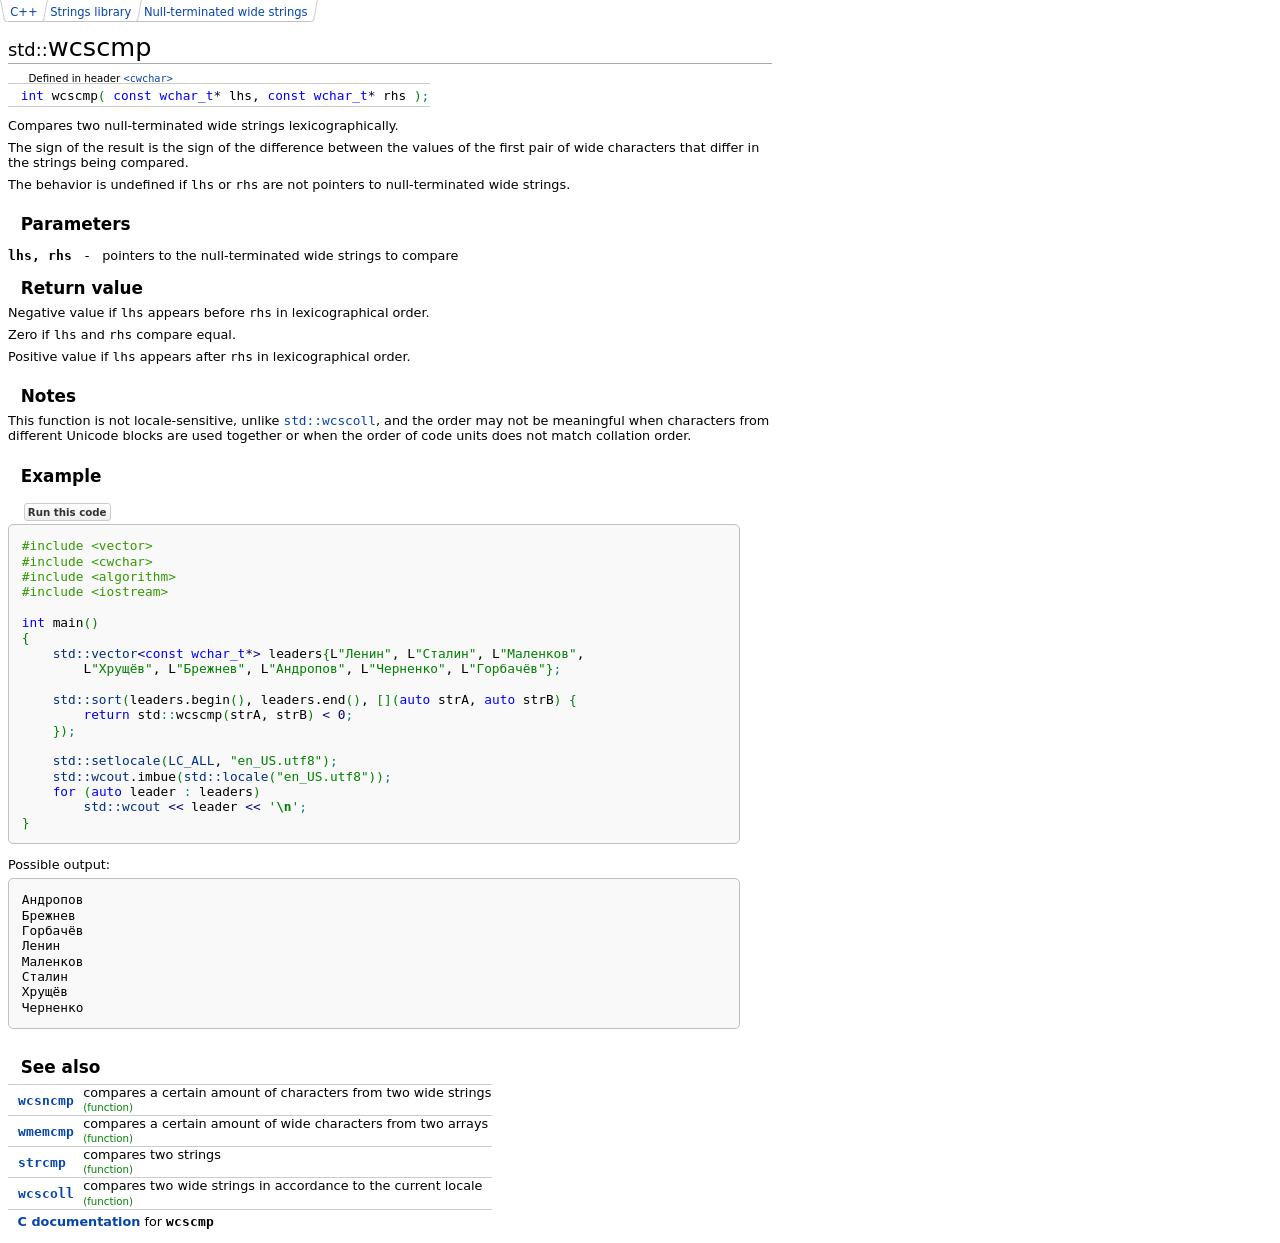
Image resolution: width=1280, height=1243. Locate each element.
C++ (23, 12)
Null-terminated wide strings (226, 12)
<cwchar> (148, 78)
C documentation (79, 1221)
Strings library (90, 12)
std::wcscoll (329, 420)
